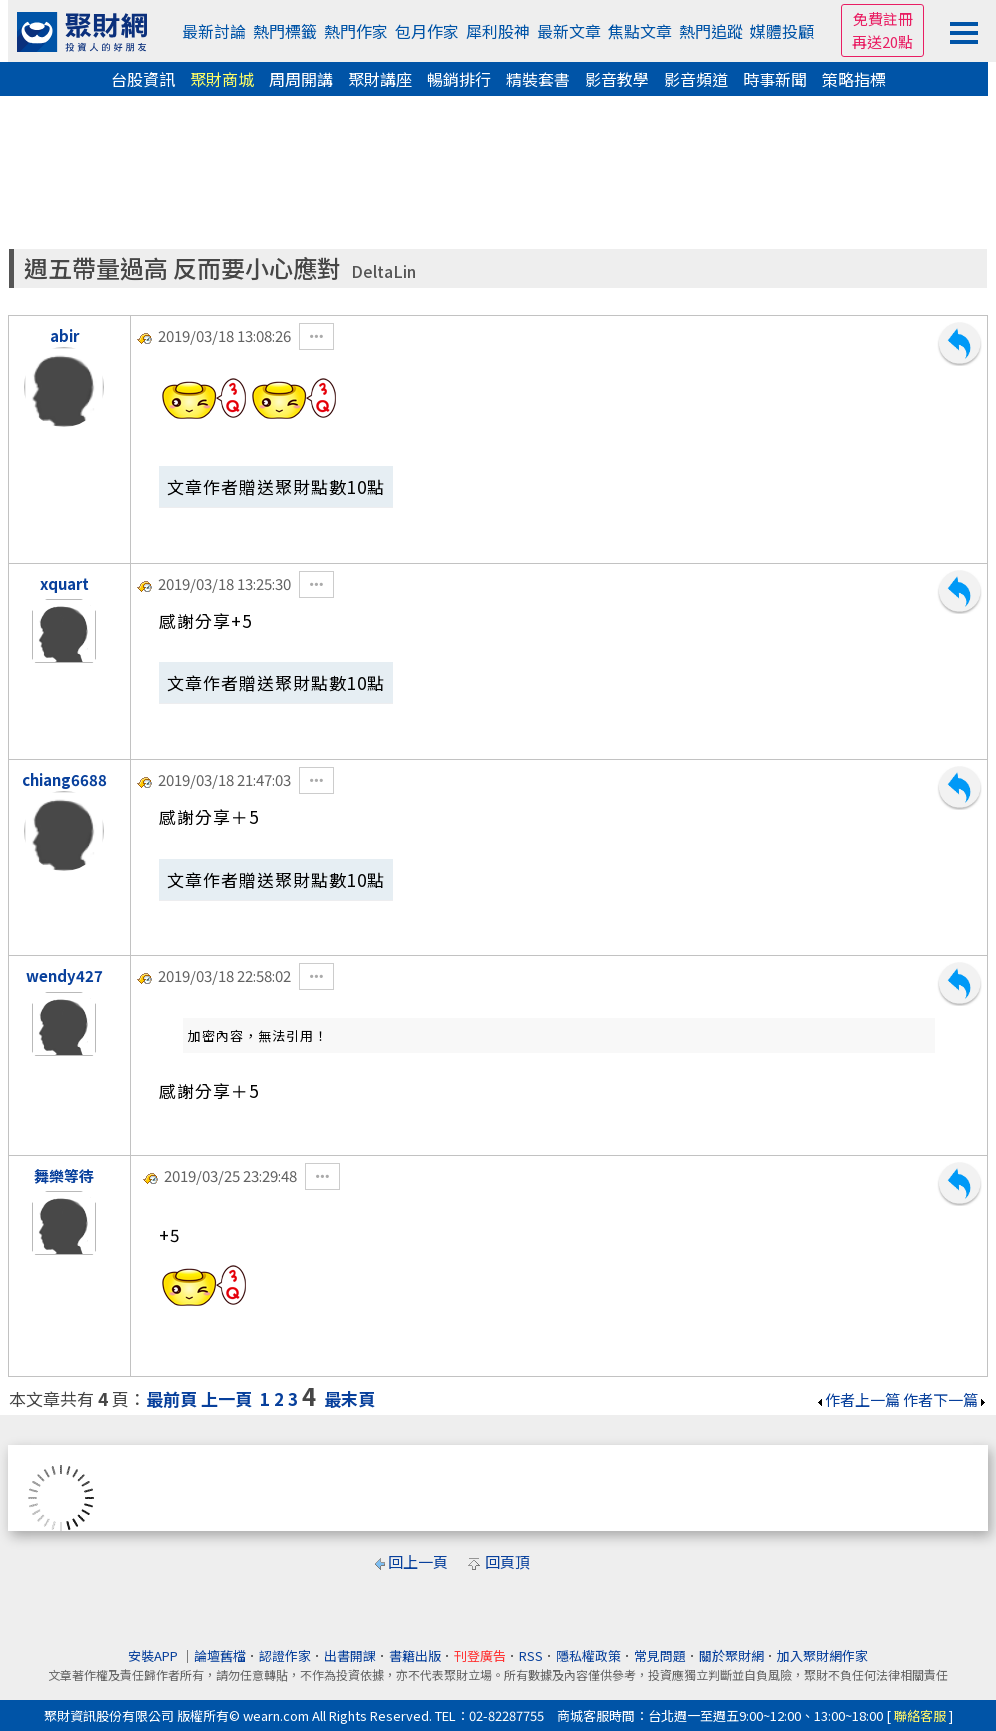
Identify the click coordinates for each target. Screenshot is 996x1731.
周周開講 (301, 79)
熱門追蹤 (711, 31)
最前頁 (171, 1398)
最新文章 (569, 31)
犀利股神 (498, 31)
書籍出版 (415, 1655)
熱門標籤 (285, 31)
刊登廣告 (480, 1655)
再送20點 (882, 41)
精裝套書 (538, 79)
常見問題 (660, 1655)
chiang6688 (64, 779)
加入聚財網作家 (822, 1655)
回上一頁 (418, 1561)
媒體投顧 (782, 31)
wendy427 (64, 975)
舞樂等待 (64, 1175)
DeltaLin (383, 271)
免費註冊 (883, 18)
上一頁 (226, 1398)
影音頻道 (696, 79)
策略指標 (854, 79)
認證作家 (285, 1655)
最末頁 (349, 1398)
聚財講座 (380, 79)
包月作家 (427, 31)
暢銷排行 (459, 79)
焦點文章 (640, 31)
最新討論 (214, 31)
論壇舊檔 (220, 1655)
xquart (64, 583)
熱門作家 (356, 31)
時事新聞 (775, 79)
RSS (531, 1655)
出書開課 (350, 1655)
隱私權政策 (588, 1655)
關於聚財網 (731, 1655)
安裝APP (154, 1655)
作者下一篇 (945, 1399)
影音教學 (617, 79)
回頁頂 (507, 1561)
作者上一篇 (857, 1399)
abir (64, 335)
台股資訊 (143, 79)
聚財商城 (222, 79)
